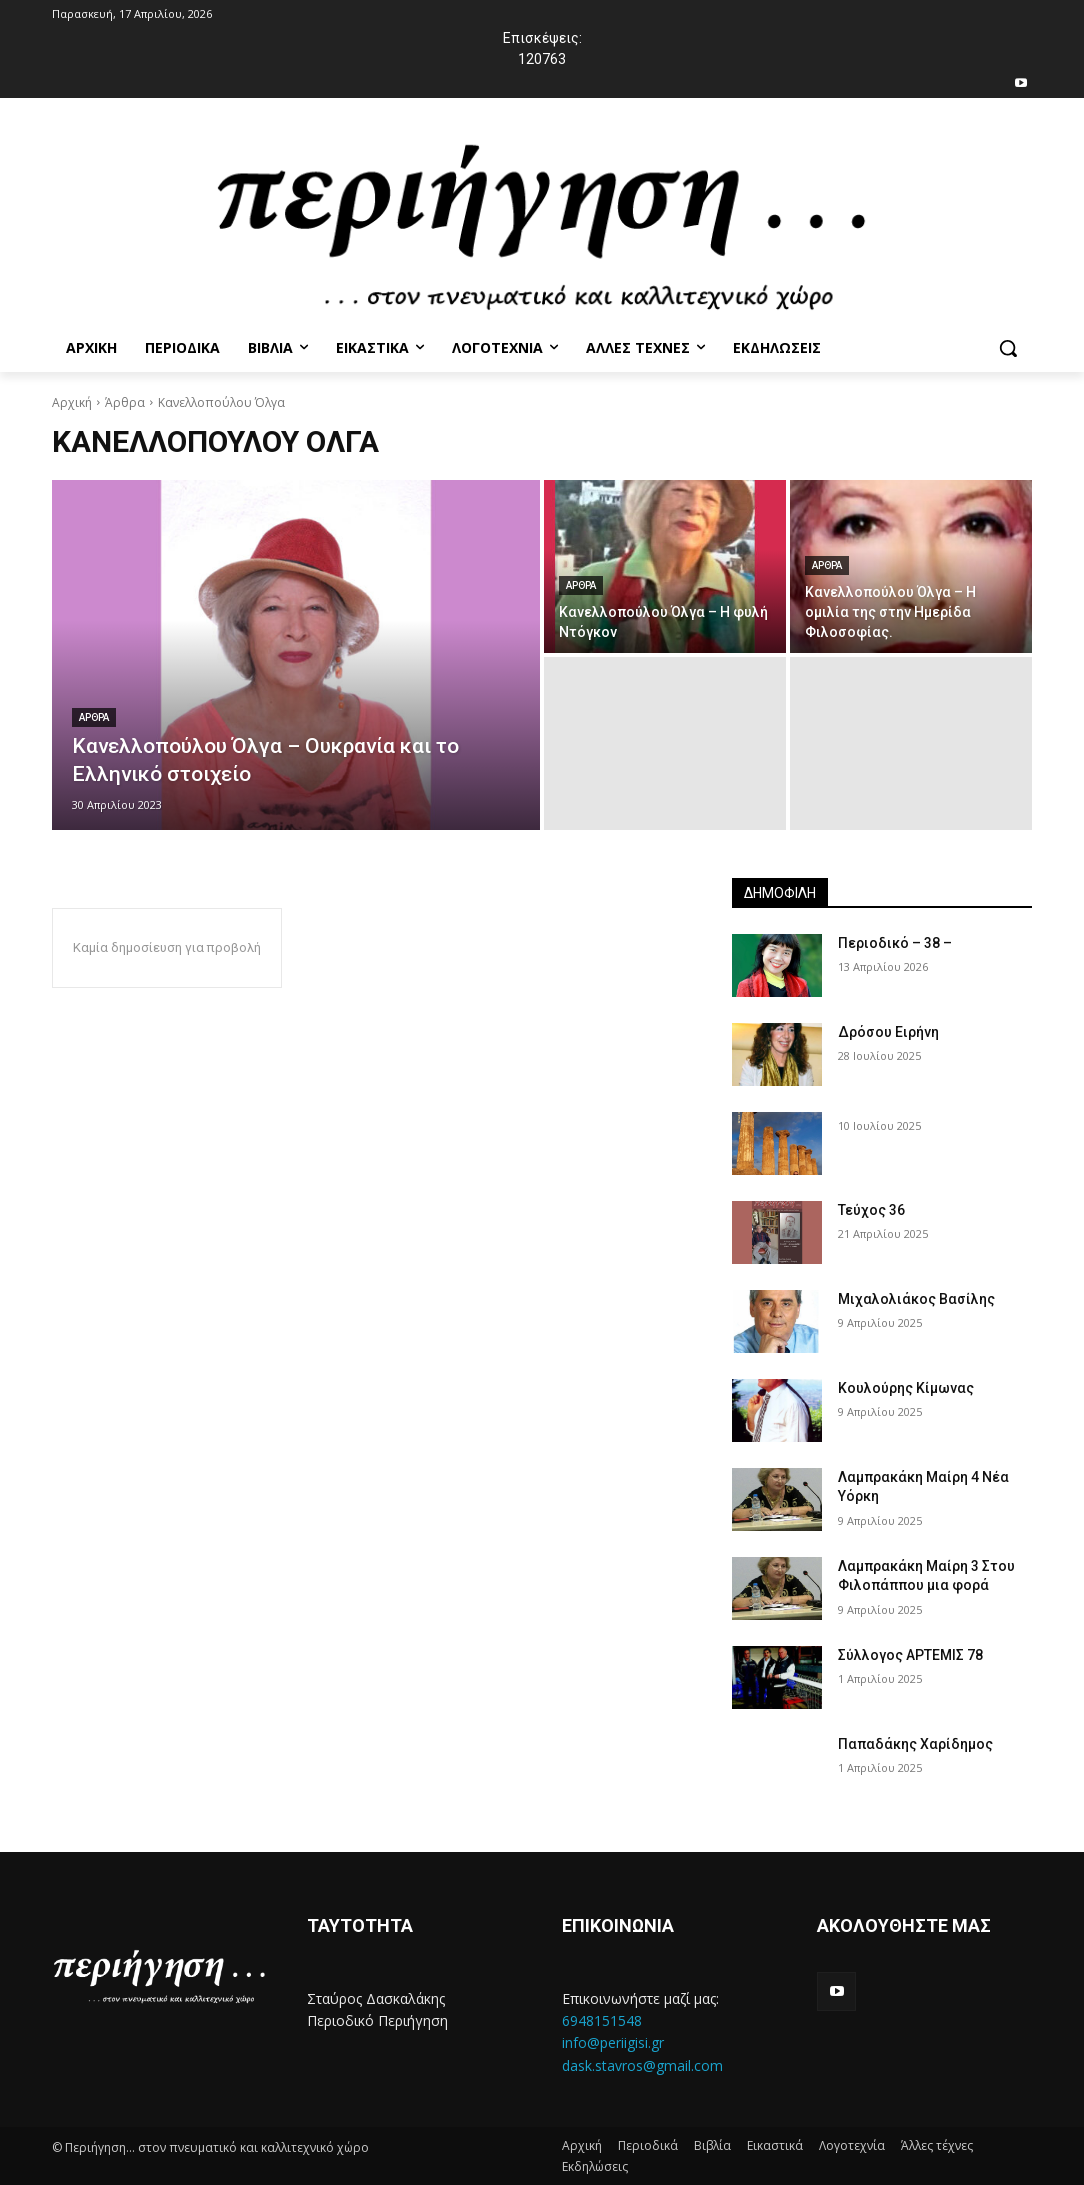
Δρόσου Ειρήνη (888, 1032)
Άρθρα (125, 402)
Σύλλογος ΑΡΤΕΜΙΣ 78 (910, 1655)
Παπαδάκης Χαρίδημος (915, 1744)
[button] (1008, 348)
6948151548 (602, 2020)
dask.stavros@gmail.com (642, 2065)
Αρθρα (94, 717)
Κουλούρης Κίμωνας (906, 1388)
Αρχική (72, 402)
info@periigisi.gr (613, 2042)
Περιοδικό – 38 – (895, 943)
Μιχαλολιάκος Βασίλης (916, 1299)
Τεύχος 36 (871, 1210)
